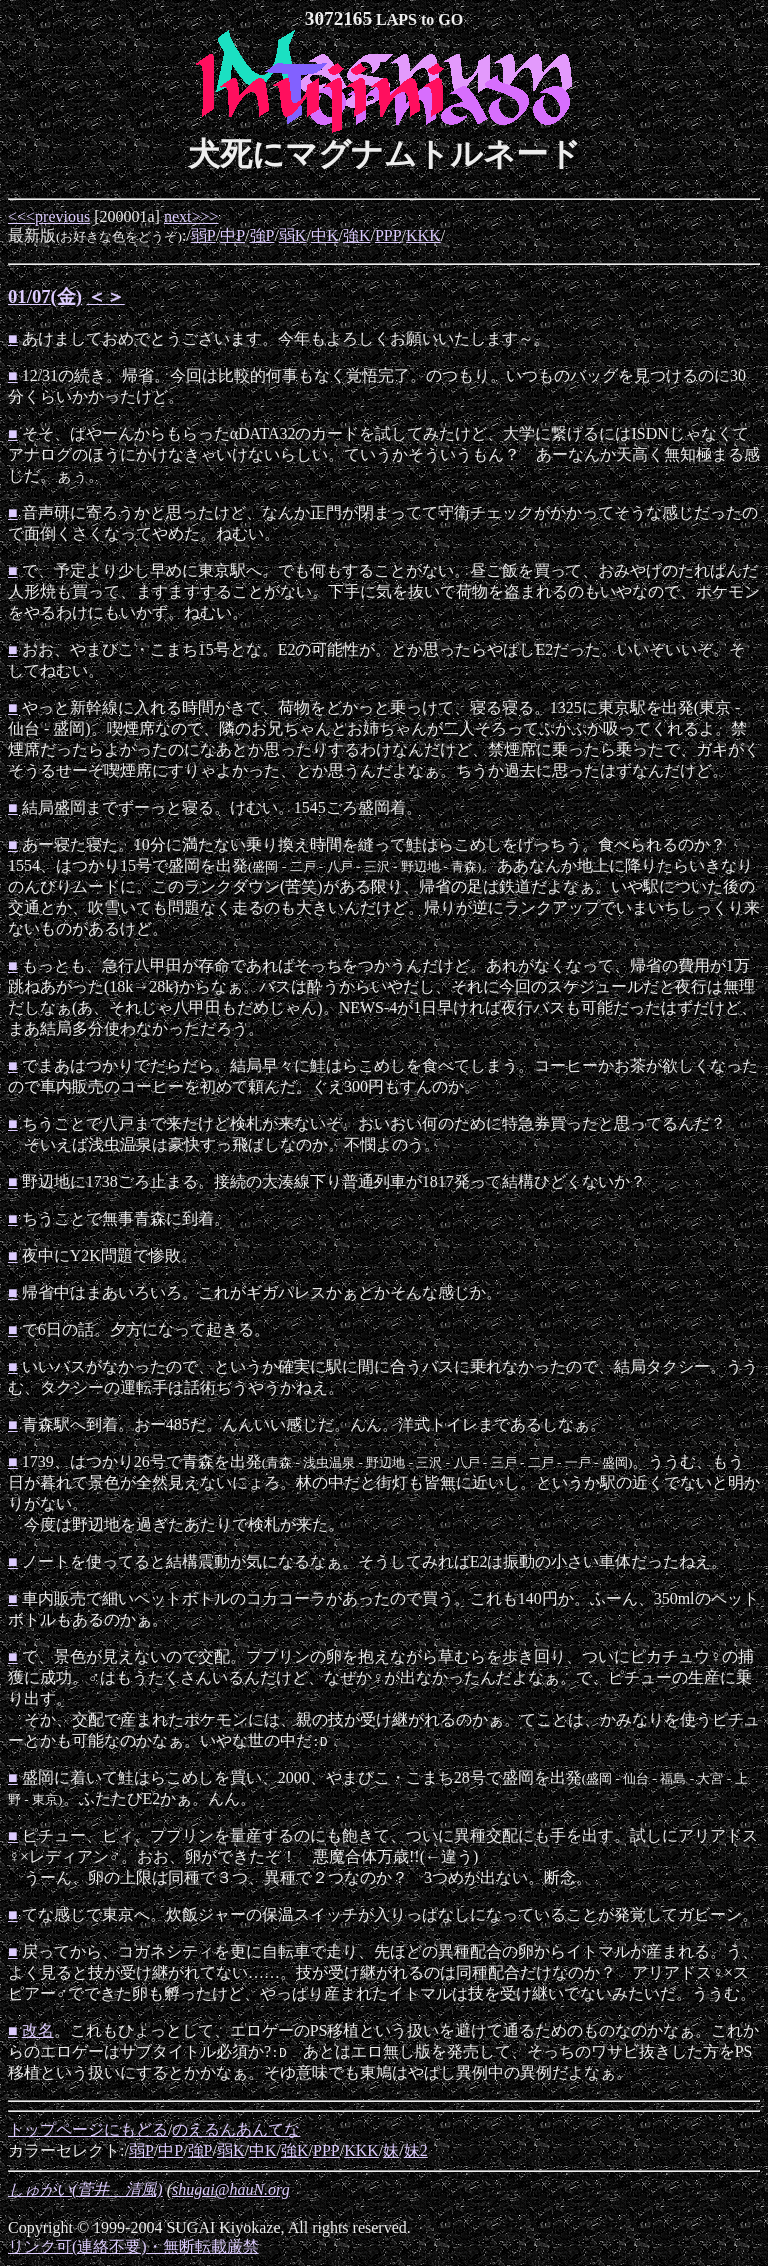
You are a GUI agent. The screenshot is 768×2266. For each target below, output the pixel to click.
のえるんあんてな (236, 2129)
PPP (388, 235)
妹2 (416, 2150)
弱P (203, 235)
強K (357, 235)
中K (325, 235)
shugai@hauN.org (231, 2189)
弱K (293, 235)
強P (262, 235)
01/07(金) (45, 296)
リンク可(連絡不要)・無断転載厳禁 (133, 2246)
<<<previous (49, 216)
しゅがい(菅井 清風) (85, 2189)
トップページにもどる (88, 2129)
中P (232, 235)
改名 (38, 2030)
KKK (423, 235)
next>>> (191, 216)
